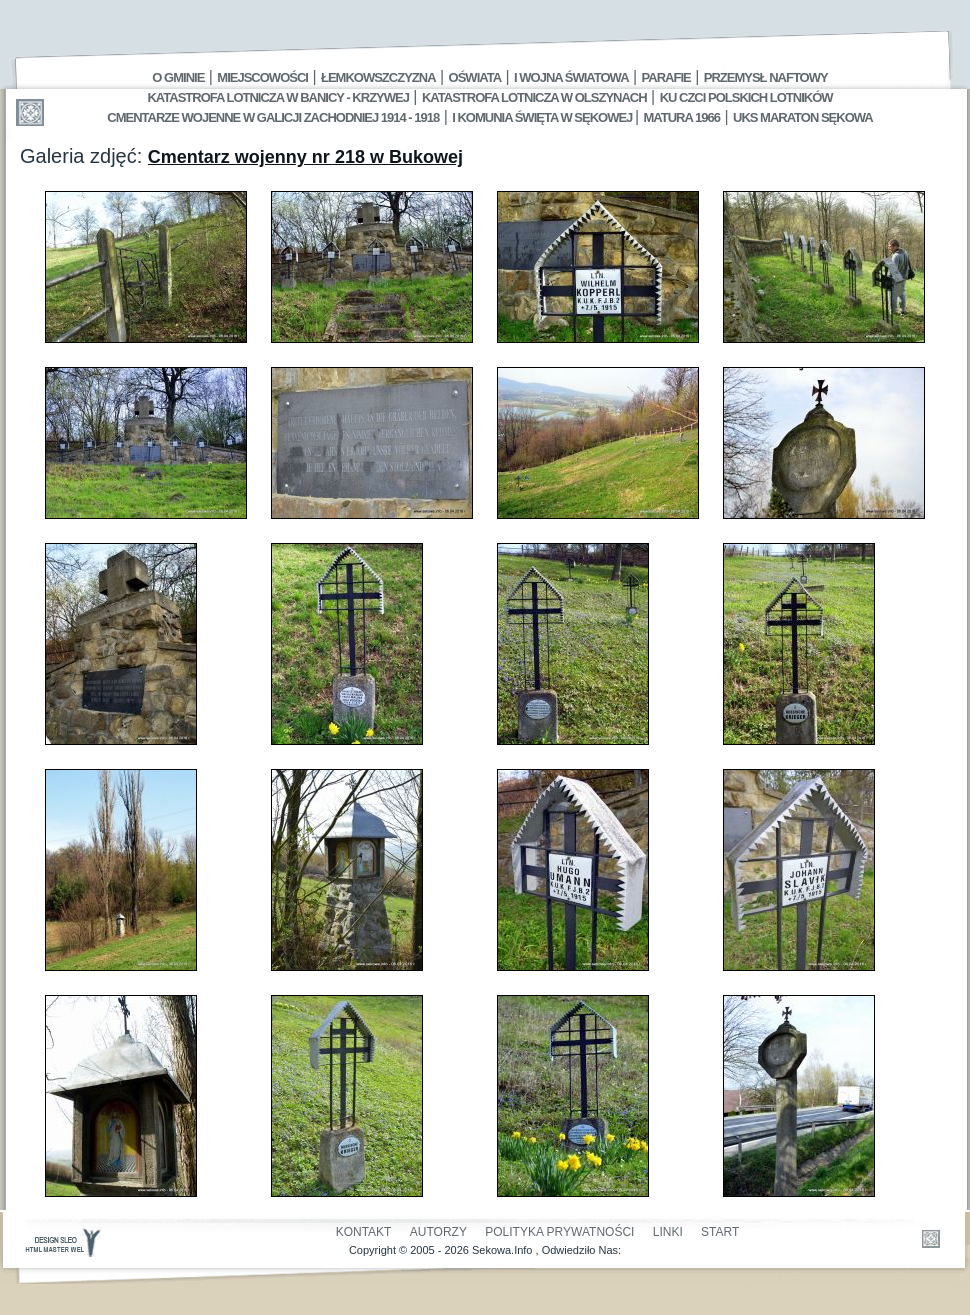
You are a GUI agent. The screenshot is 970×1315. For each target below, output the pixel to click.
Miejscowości (262, 77)
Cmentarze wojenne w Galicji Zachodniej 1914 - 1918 (273, 117)
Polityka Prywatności (559, 1232)
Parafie (666, 77)
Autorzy (438, 1232)
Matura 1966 (682, 117)
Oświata (475, 77)
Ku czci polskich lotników (746, 97)
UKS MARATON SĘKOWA (803, 117)
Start (720, 1232)
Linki (668, 1232)
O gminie (178, 77)
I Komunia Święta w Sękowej (543, 117)
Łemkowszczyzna (378, 77)
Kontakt (364, 1232)
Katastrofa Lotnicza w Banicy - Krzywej (277, 97)
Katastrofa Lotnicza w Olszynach (534, 97)
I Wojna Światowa (571, 77)
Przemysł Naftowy (766, 77)
